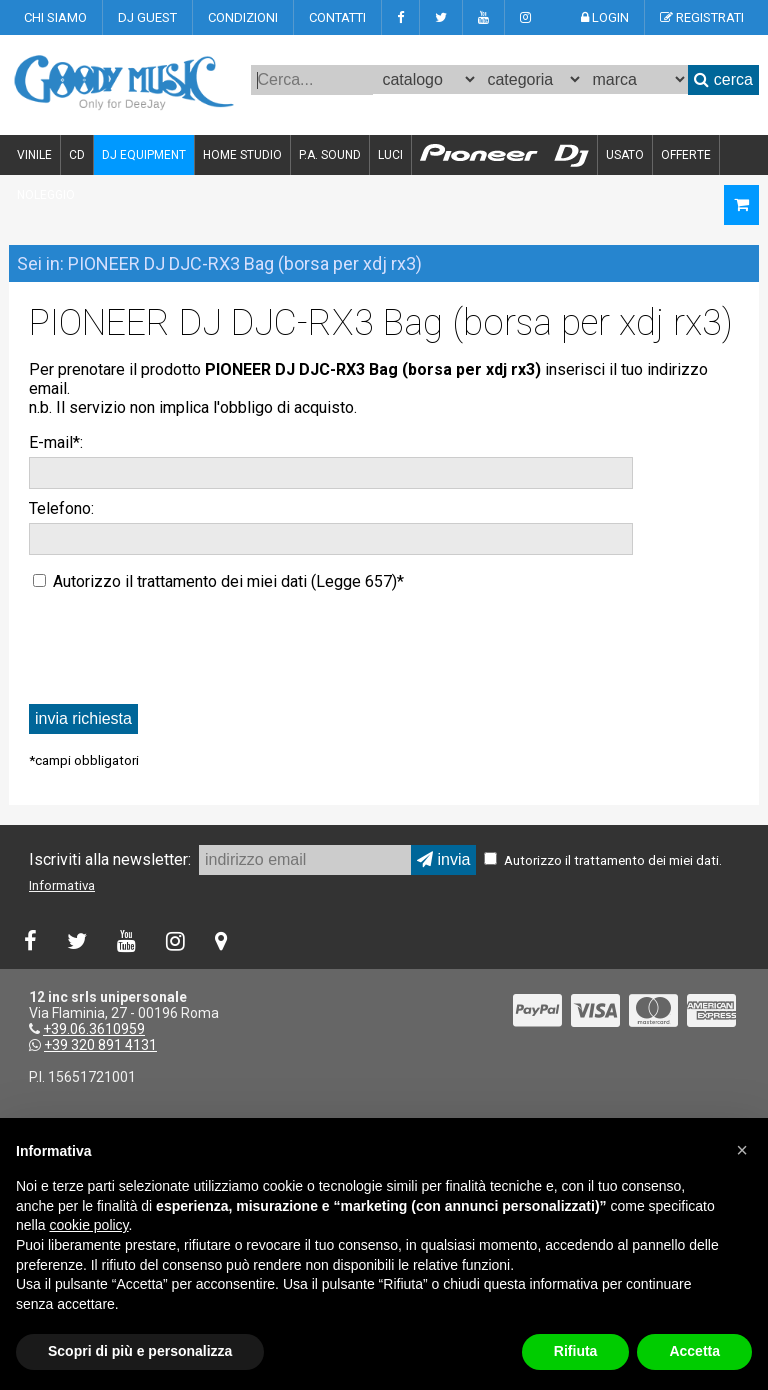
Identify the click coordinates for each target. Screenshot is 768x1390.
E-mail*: (56, 442)
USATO (625, 155)
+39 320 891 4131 (100, 1045)
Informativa (62, 885)
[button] (742, 1150)
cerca (723, 79)
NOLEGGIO (46, 195)
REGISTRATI (702, 17)
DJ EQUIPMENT (144, 155)
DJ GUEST (147, 17)
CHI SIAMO (55, 17)
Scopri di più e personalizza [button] (140, 1351)
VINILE (34, 155)
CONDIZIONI (243, 17)
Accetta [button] (694, 1351)
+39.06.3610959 (94, 1029)
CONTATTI (337, 17)
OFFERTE (686, 155)
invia (443, 859)
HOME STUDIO (242, 155)
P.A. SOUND (330, 155)
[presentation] (181, 646)
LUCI (390, 155)
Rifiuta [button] (576, 1351)
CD (77, 155)
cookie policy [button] (88, 1225)
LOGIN (605, 17)
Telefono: (61, 508)
